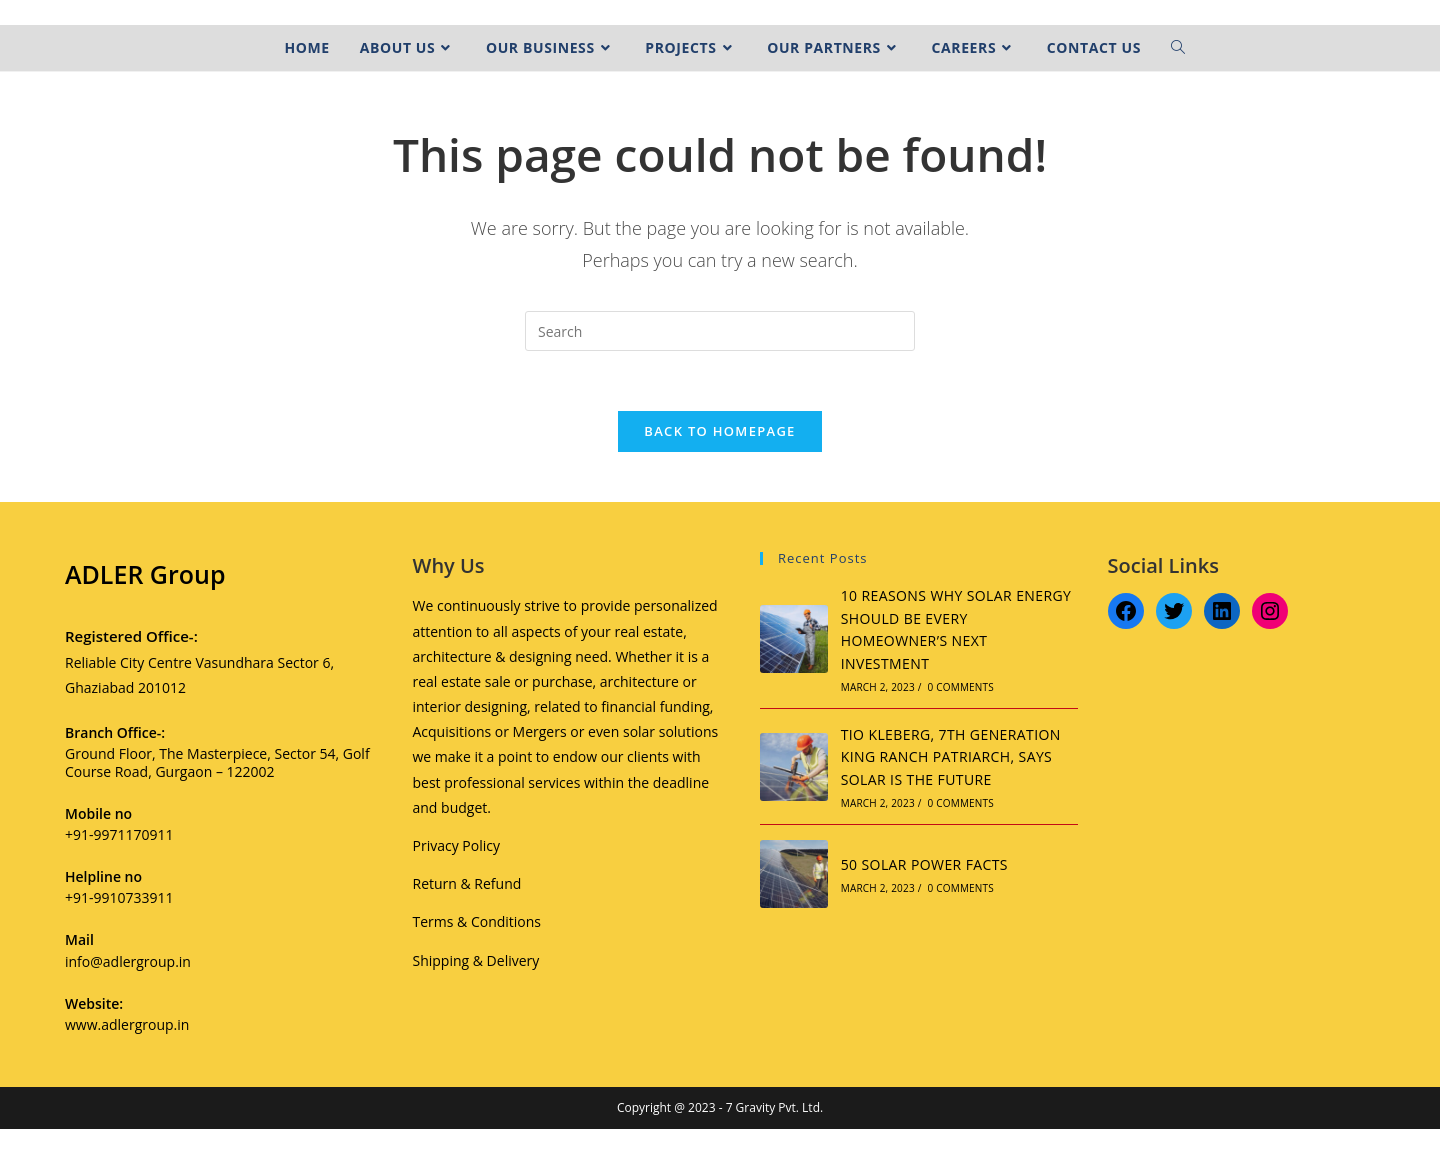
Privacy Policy (456, 845)
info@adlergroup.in (128, 961)
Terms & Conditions (477, 921)
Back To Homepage (719, 431)
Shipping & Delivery (476, 960)
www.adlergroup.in (127, 1024)
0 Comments (961, 687)
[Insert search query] (720, 331)
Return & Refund (467, 883)
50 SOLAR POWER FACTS (924, 864)
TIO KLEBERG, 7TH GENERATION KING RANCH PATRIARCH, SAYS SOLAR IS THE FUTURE (951, 757)
